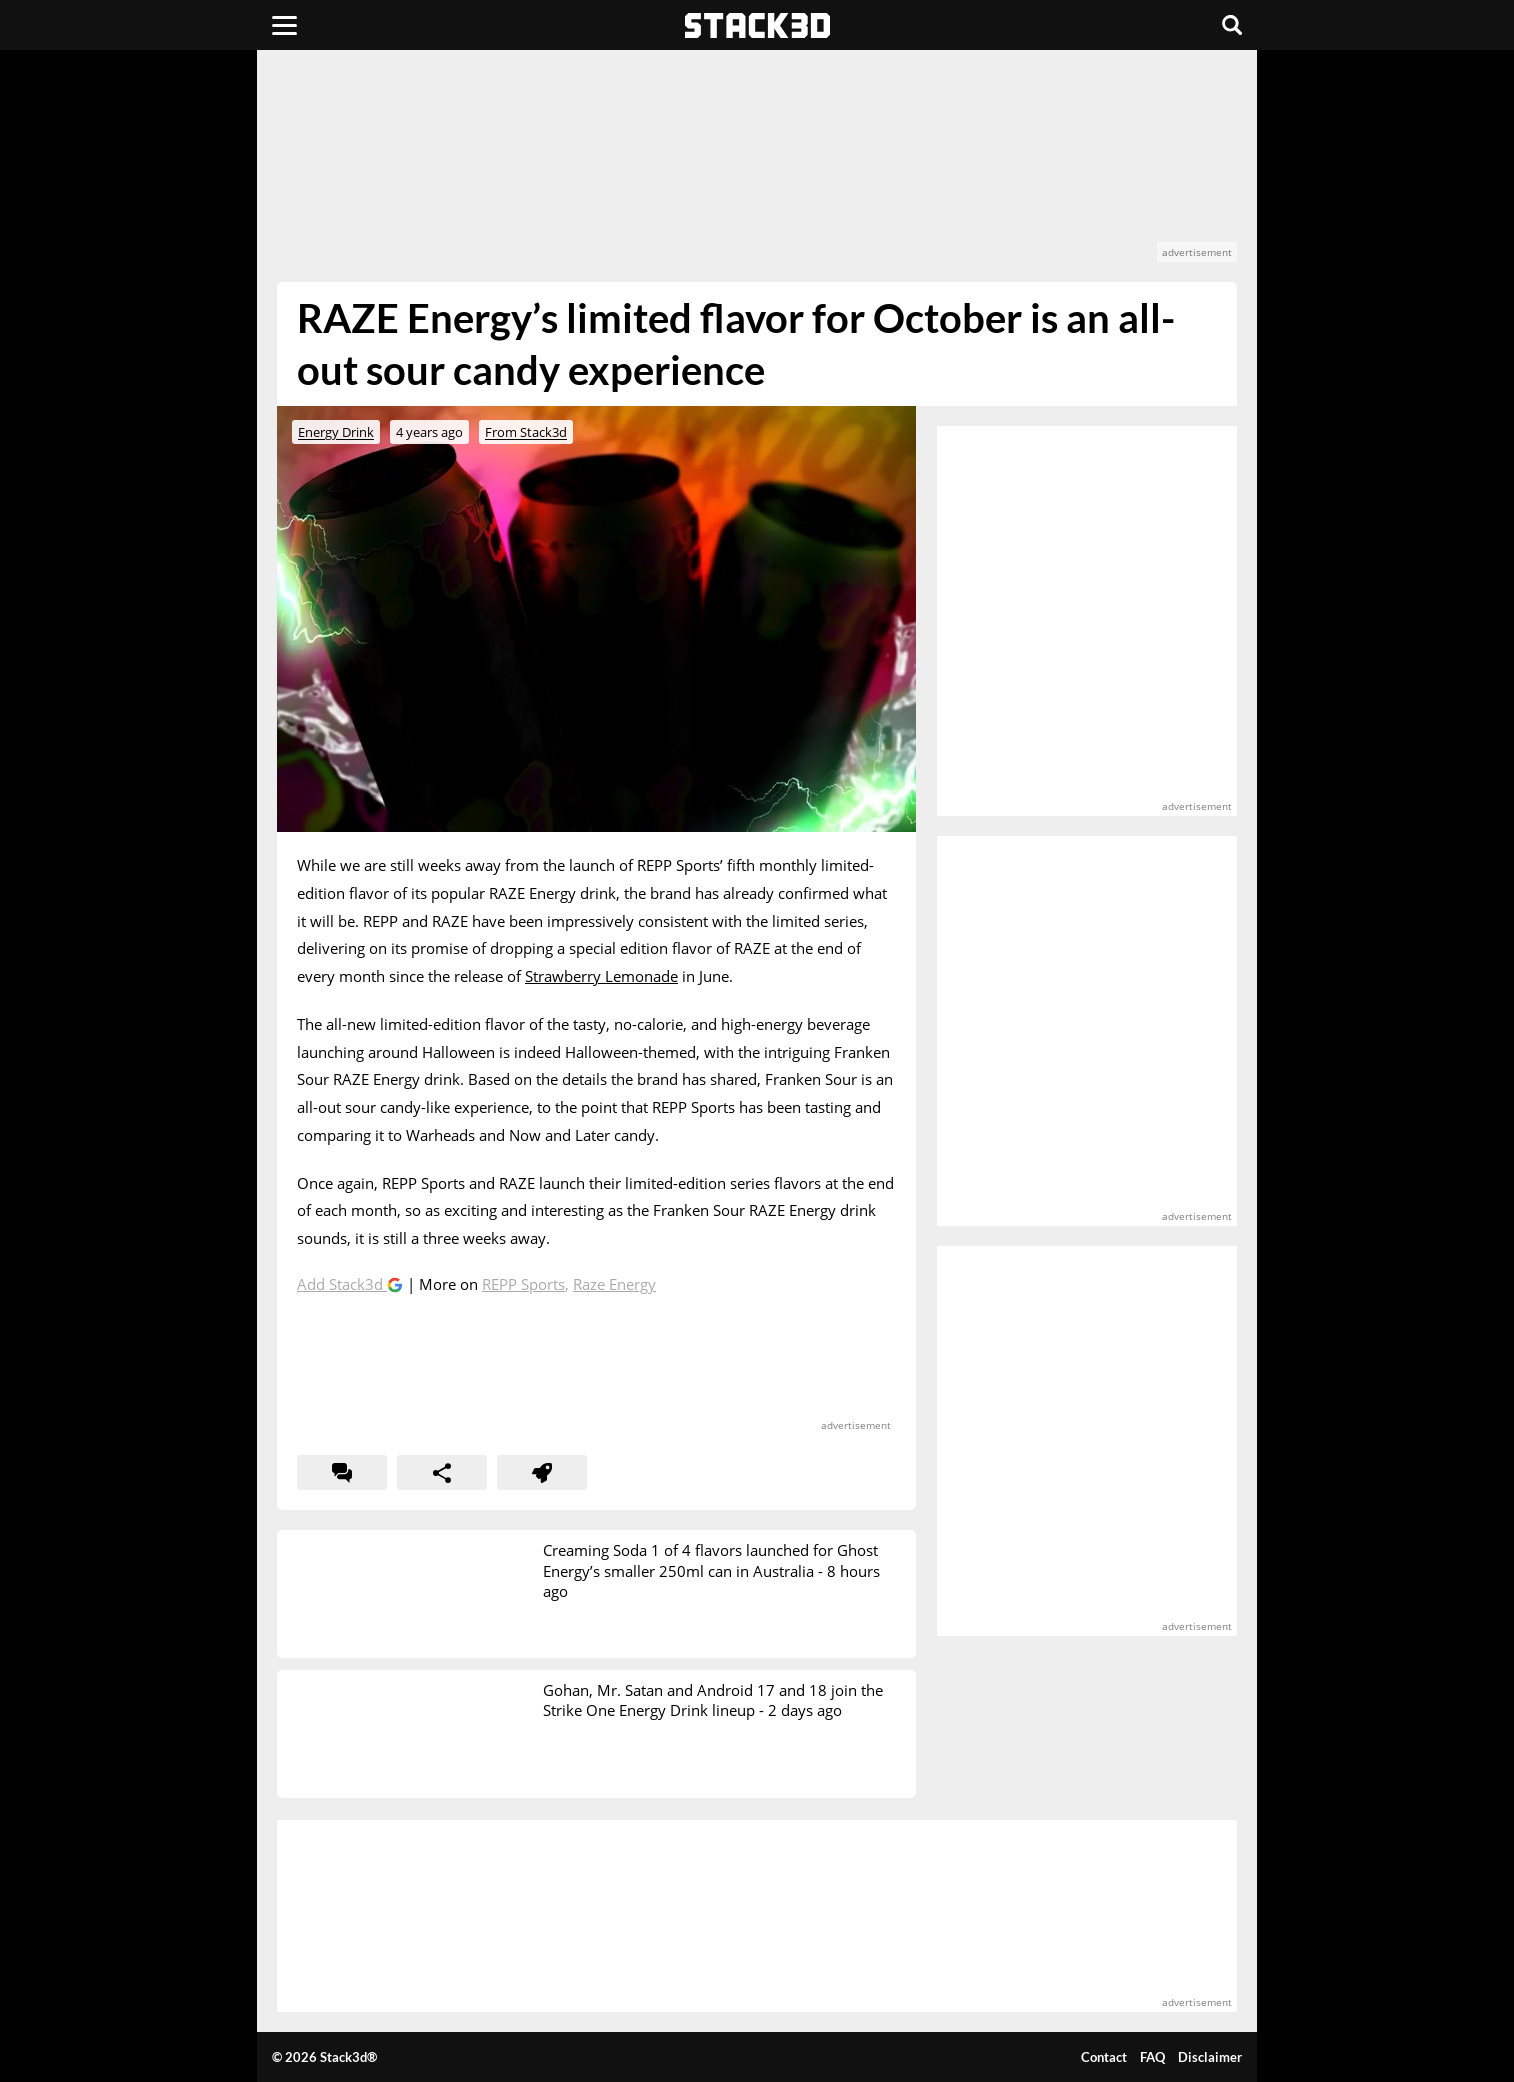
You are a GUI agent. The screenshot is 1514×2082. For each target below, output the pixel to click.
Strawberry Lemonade (601, 976)
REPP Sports (523, 1284)
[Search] (1232, 25)
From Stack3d (526, 432)
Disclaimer (1210, 2057)
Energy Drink (336, 432)
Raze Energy (614, 1284)
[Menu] (284, 25)
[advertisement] (132, 445)
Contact (1104, 2057)
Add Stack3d (342, 1284)
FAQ (1152, 2057)
